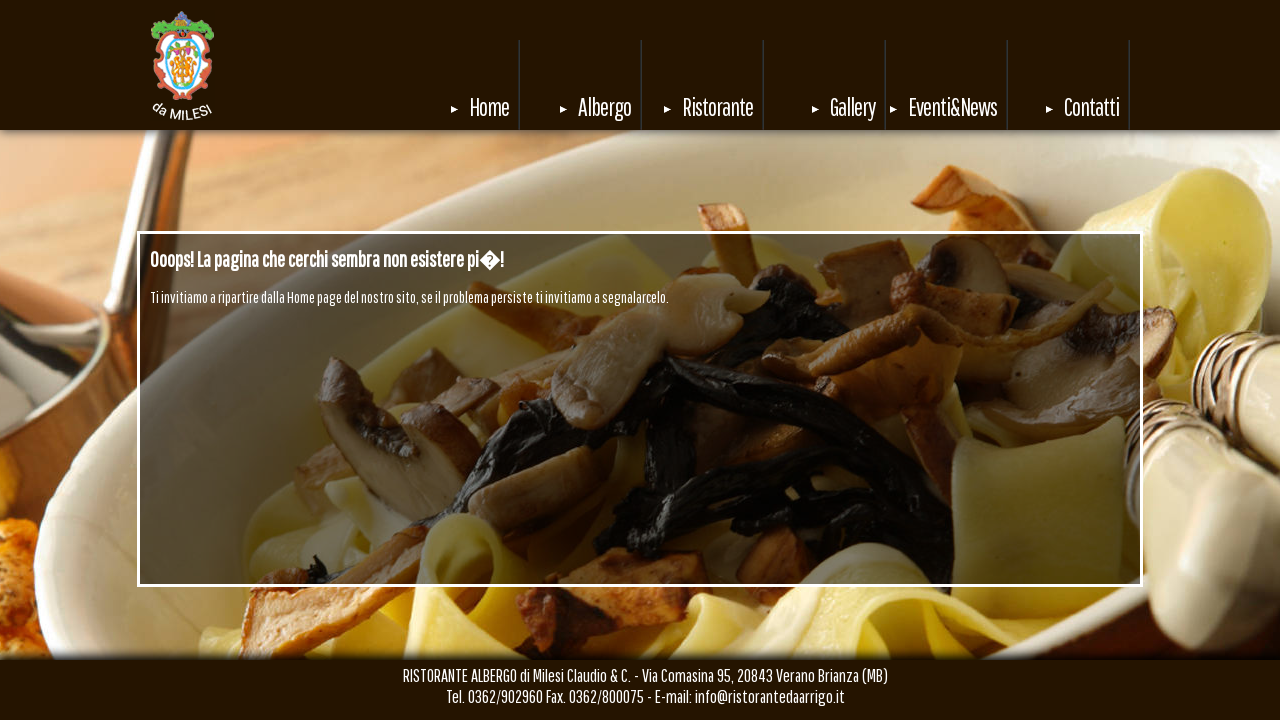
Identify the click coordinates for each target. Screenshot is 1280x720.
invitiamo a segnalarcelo (605, 297)
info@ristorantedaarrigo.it (770, 696)
